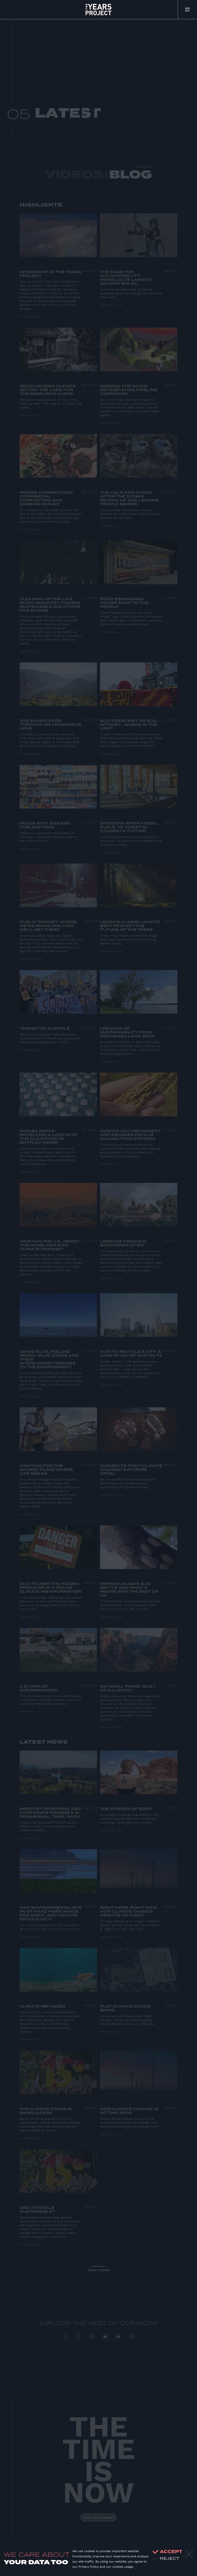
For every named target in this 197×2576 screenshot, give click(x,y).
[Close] (189, 2554)
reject (166, 2559)
